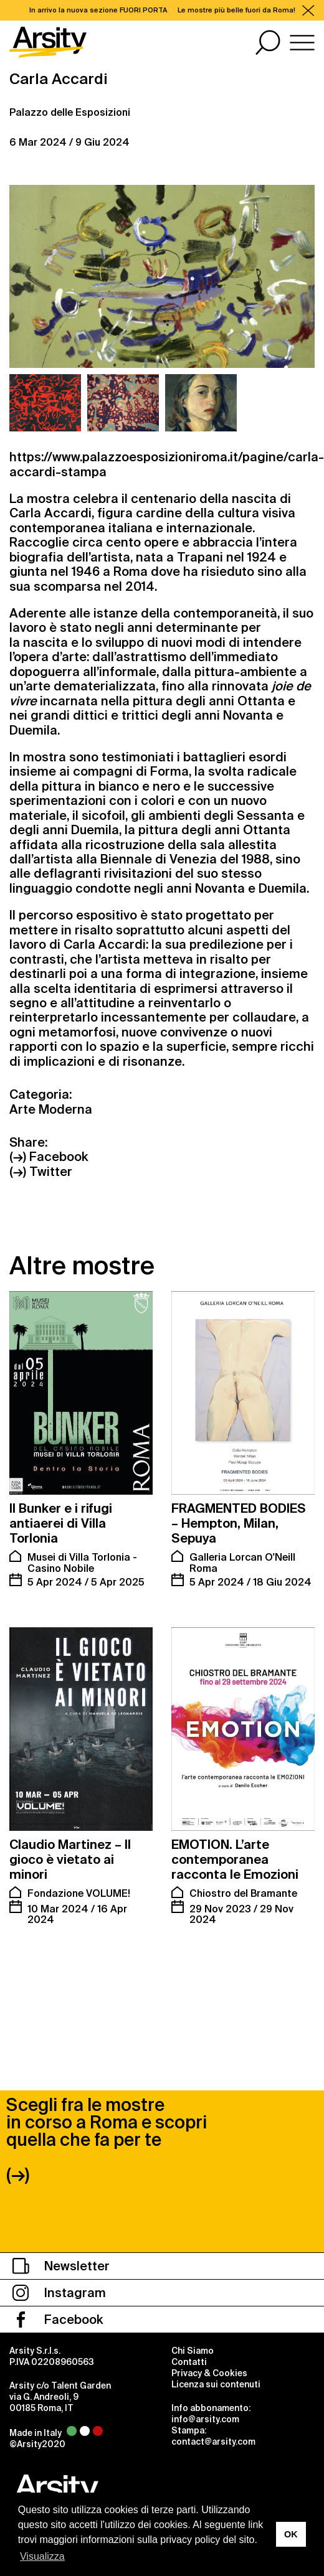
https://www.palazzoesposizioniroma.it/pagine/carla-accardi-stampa (166, 464)
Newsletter (61, 2213)
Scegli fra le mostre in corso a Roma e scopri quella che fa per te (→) (106, 2087)
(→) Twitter (40, 1172)
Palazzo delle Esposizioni (69, 112)
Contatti (189, 2309)
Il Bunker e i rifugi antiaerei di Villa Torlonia (60, 1523)
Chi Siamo (192, 2297)
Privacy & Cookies (209, 2320)
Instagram (59, 2240)
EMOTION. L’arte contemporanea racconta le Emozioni (234, 1859)
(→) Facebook (48, 1157)
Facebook (57, 2267)
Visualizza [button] (42, 2556)
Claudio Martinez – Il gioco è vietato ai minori (70, 1859)
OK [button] (291, 2534)
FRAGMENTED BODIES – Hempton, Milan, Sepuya (238, 1523)
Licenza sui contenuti (215, 2331)
